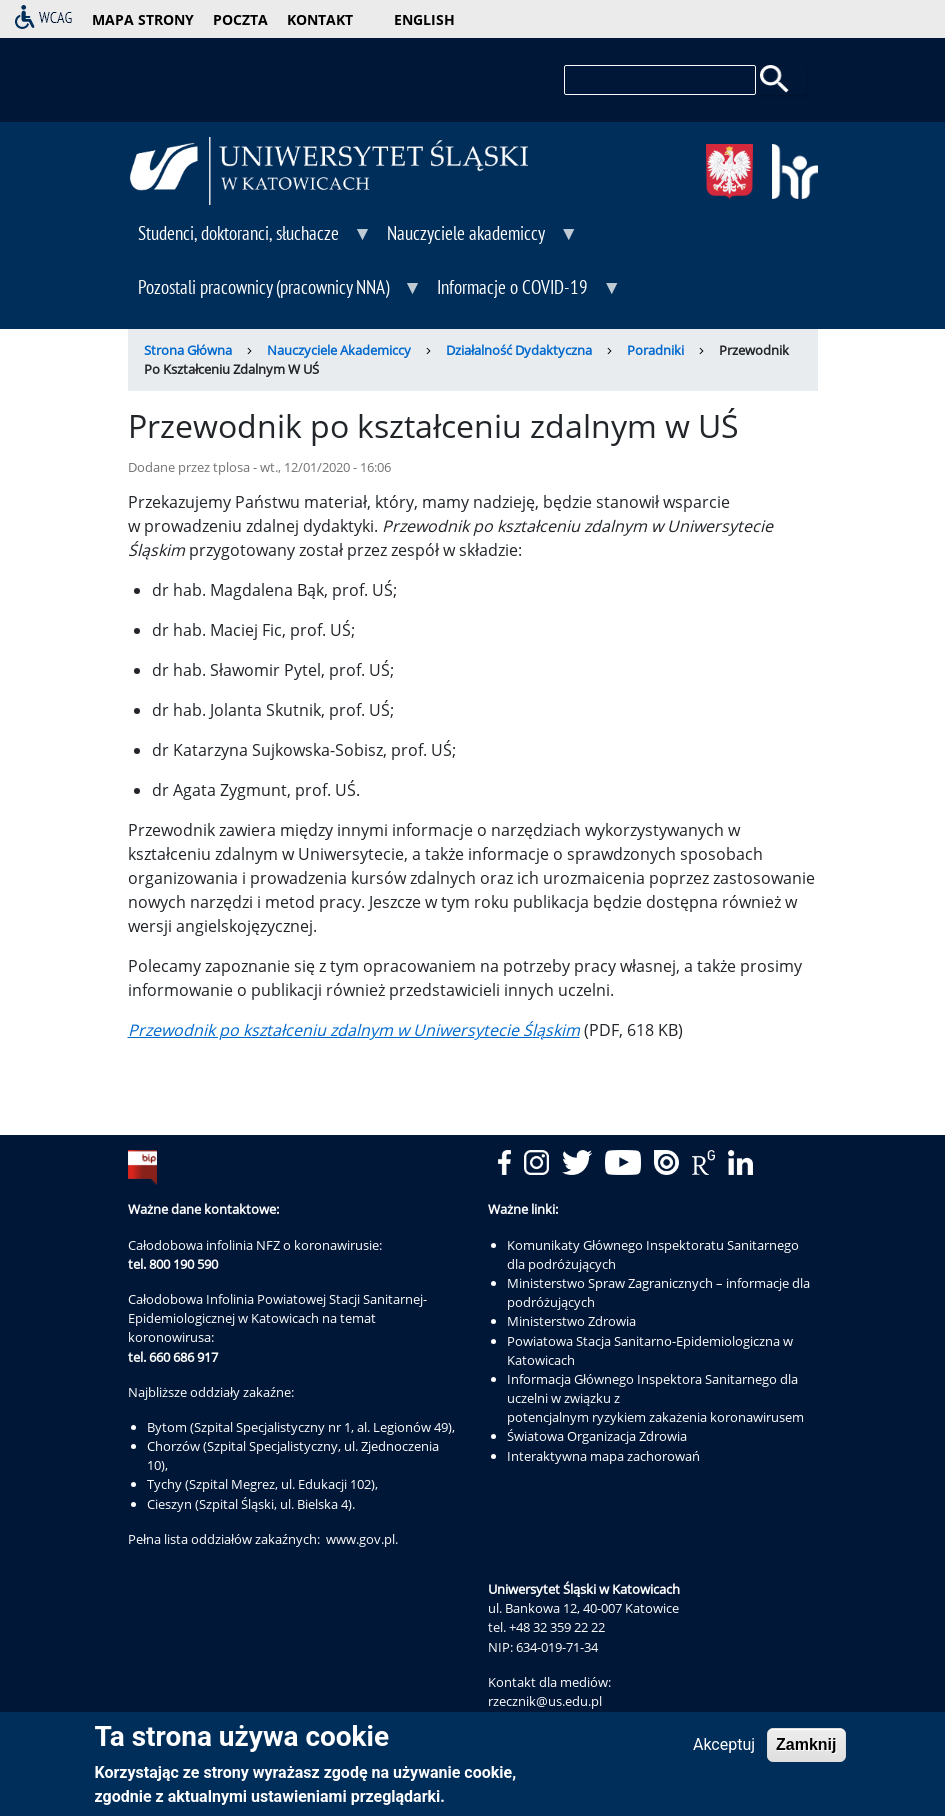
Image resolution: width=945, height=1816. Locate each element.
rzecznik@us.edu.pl (545, 1701)
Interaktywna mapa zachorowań (603, 1456)
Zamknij (806, 1748)
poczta (240, 19)
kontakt (320, 19)
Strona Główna (188, 350)
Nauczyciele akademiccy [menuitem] (478, 240)
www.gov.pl (360, 1539)
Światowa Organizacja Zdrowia (597, 1436)
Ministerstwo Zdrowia (571, 1321)
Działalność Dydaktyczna (519, 350)
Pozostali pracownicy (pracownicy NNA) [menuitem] (275, 294)
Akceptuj (724, 1748)
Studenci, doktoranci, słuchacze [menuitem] (250, 240)
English (424, 19)
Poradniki (655, 350)
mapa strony (143, 19)
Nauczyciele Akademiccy (339, 350)
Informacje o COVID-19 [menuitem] (524, 294)
